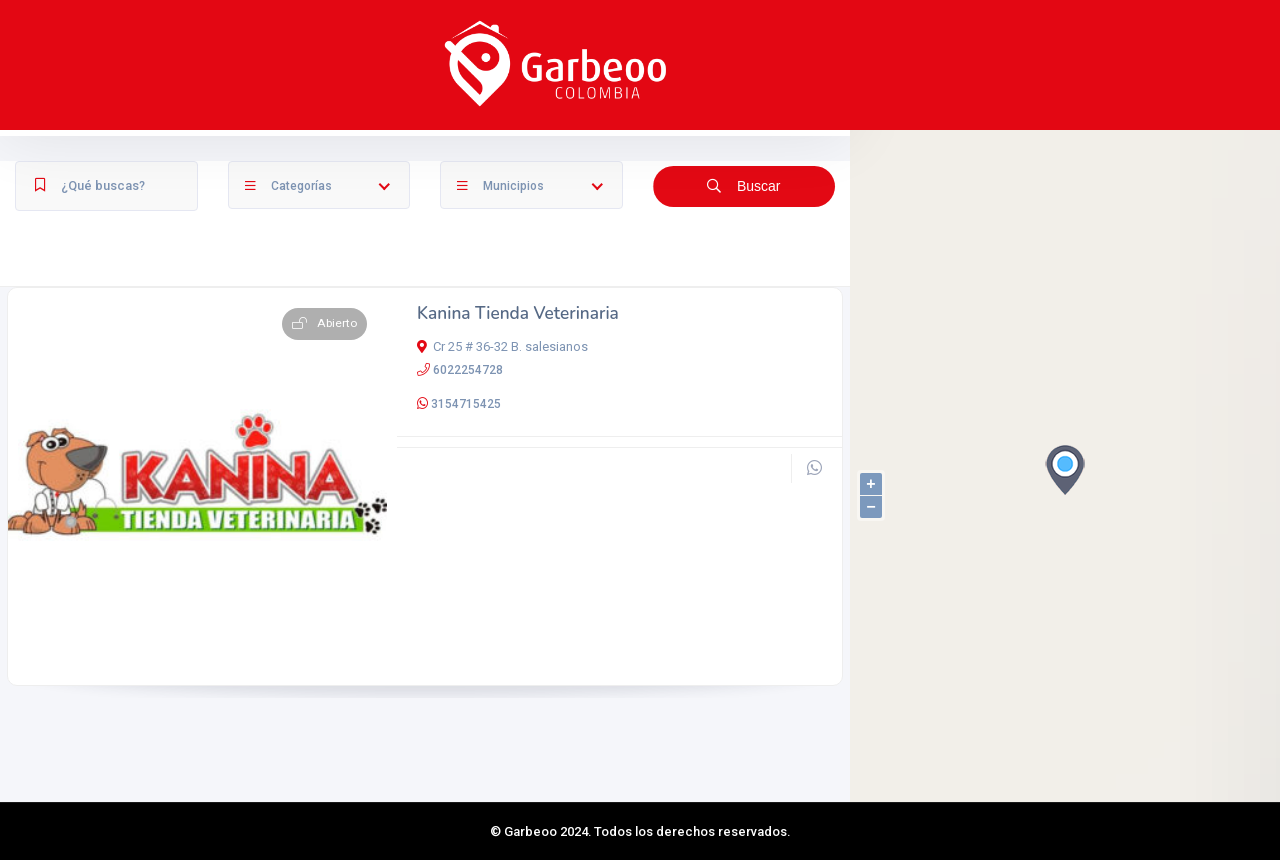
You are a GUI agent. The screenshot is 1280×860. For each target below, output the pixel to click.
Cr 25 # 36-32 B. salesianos (502, 422)
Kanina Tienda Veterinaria (518, 390)
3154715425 (466, 480)
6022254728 (468, 446)
